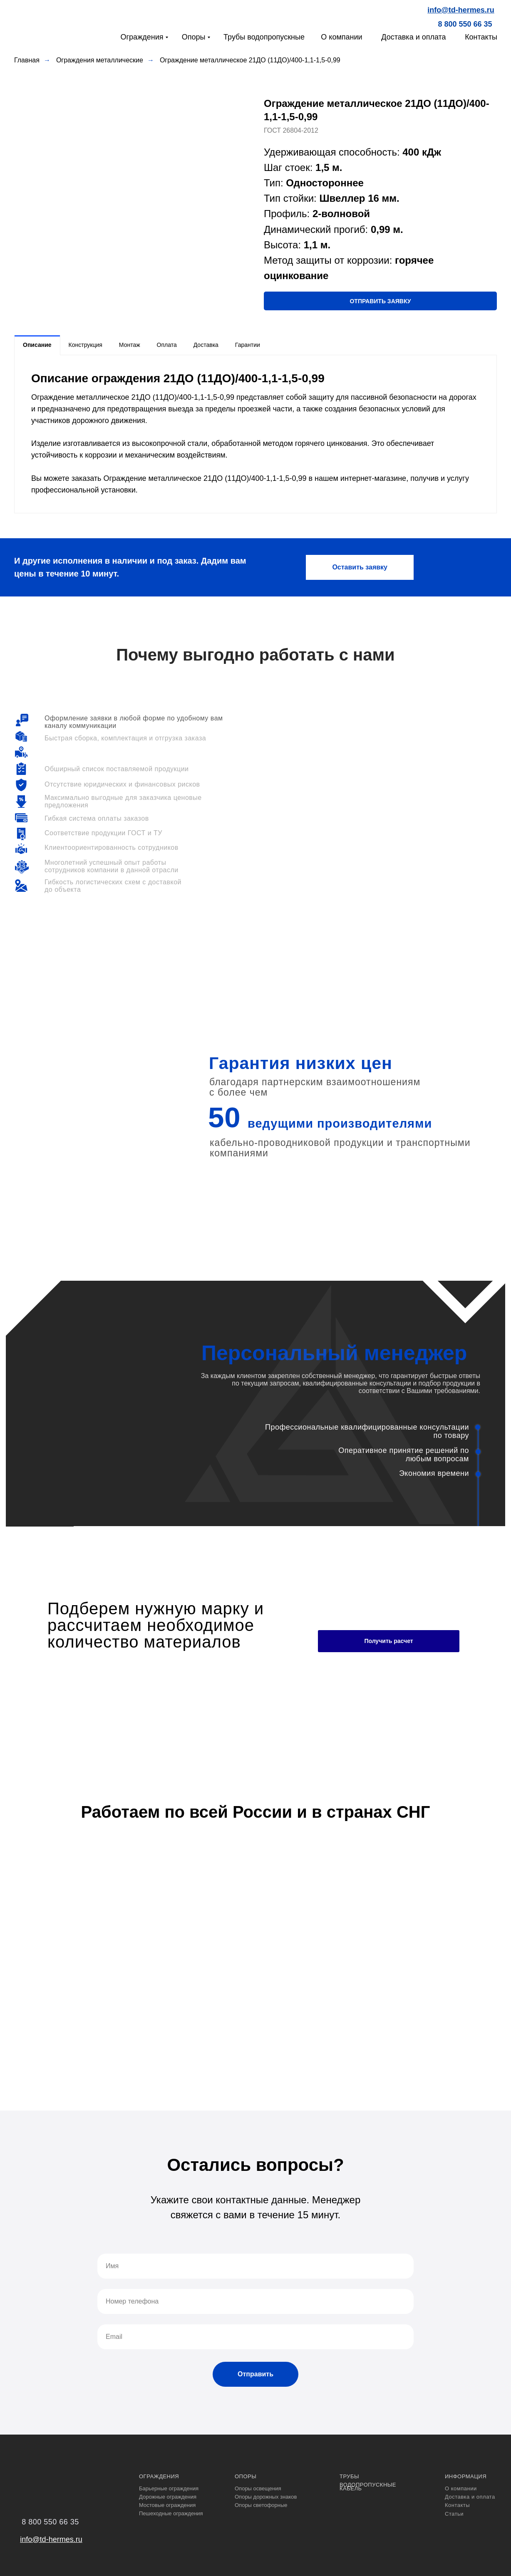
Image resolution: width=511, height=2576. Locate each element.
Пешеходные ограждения (171, 2513)
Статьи (454, 2514)
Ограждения (142, 37)
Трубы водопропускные (264, 37)
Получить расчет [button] (388, 1641)
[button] (380, 301)
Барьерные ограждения (168, 2488)
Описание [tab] (37, 344)
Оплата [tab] (167, 344)
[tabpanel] (255, 434)
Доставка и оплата (413, 37)
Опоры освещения (258, 2488)
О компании (341, 37)
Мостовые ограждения (167, 2505)
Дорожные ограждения (167, 2497)
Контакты (481, 37)
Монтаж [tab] (129, 344)
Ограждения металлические (99, 60)
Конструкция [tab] (85, 344)
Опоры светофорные (261, 2505)
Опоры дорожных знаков (266, 2497)
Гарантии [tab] (247, 344)
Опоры (194, 37)
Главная (27, 60)
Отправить (255, 2374)
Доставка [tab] (205, 344)
